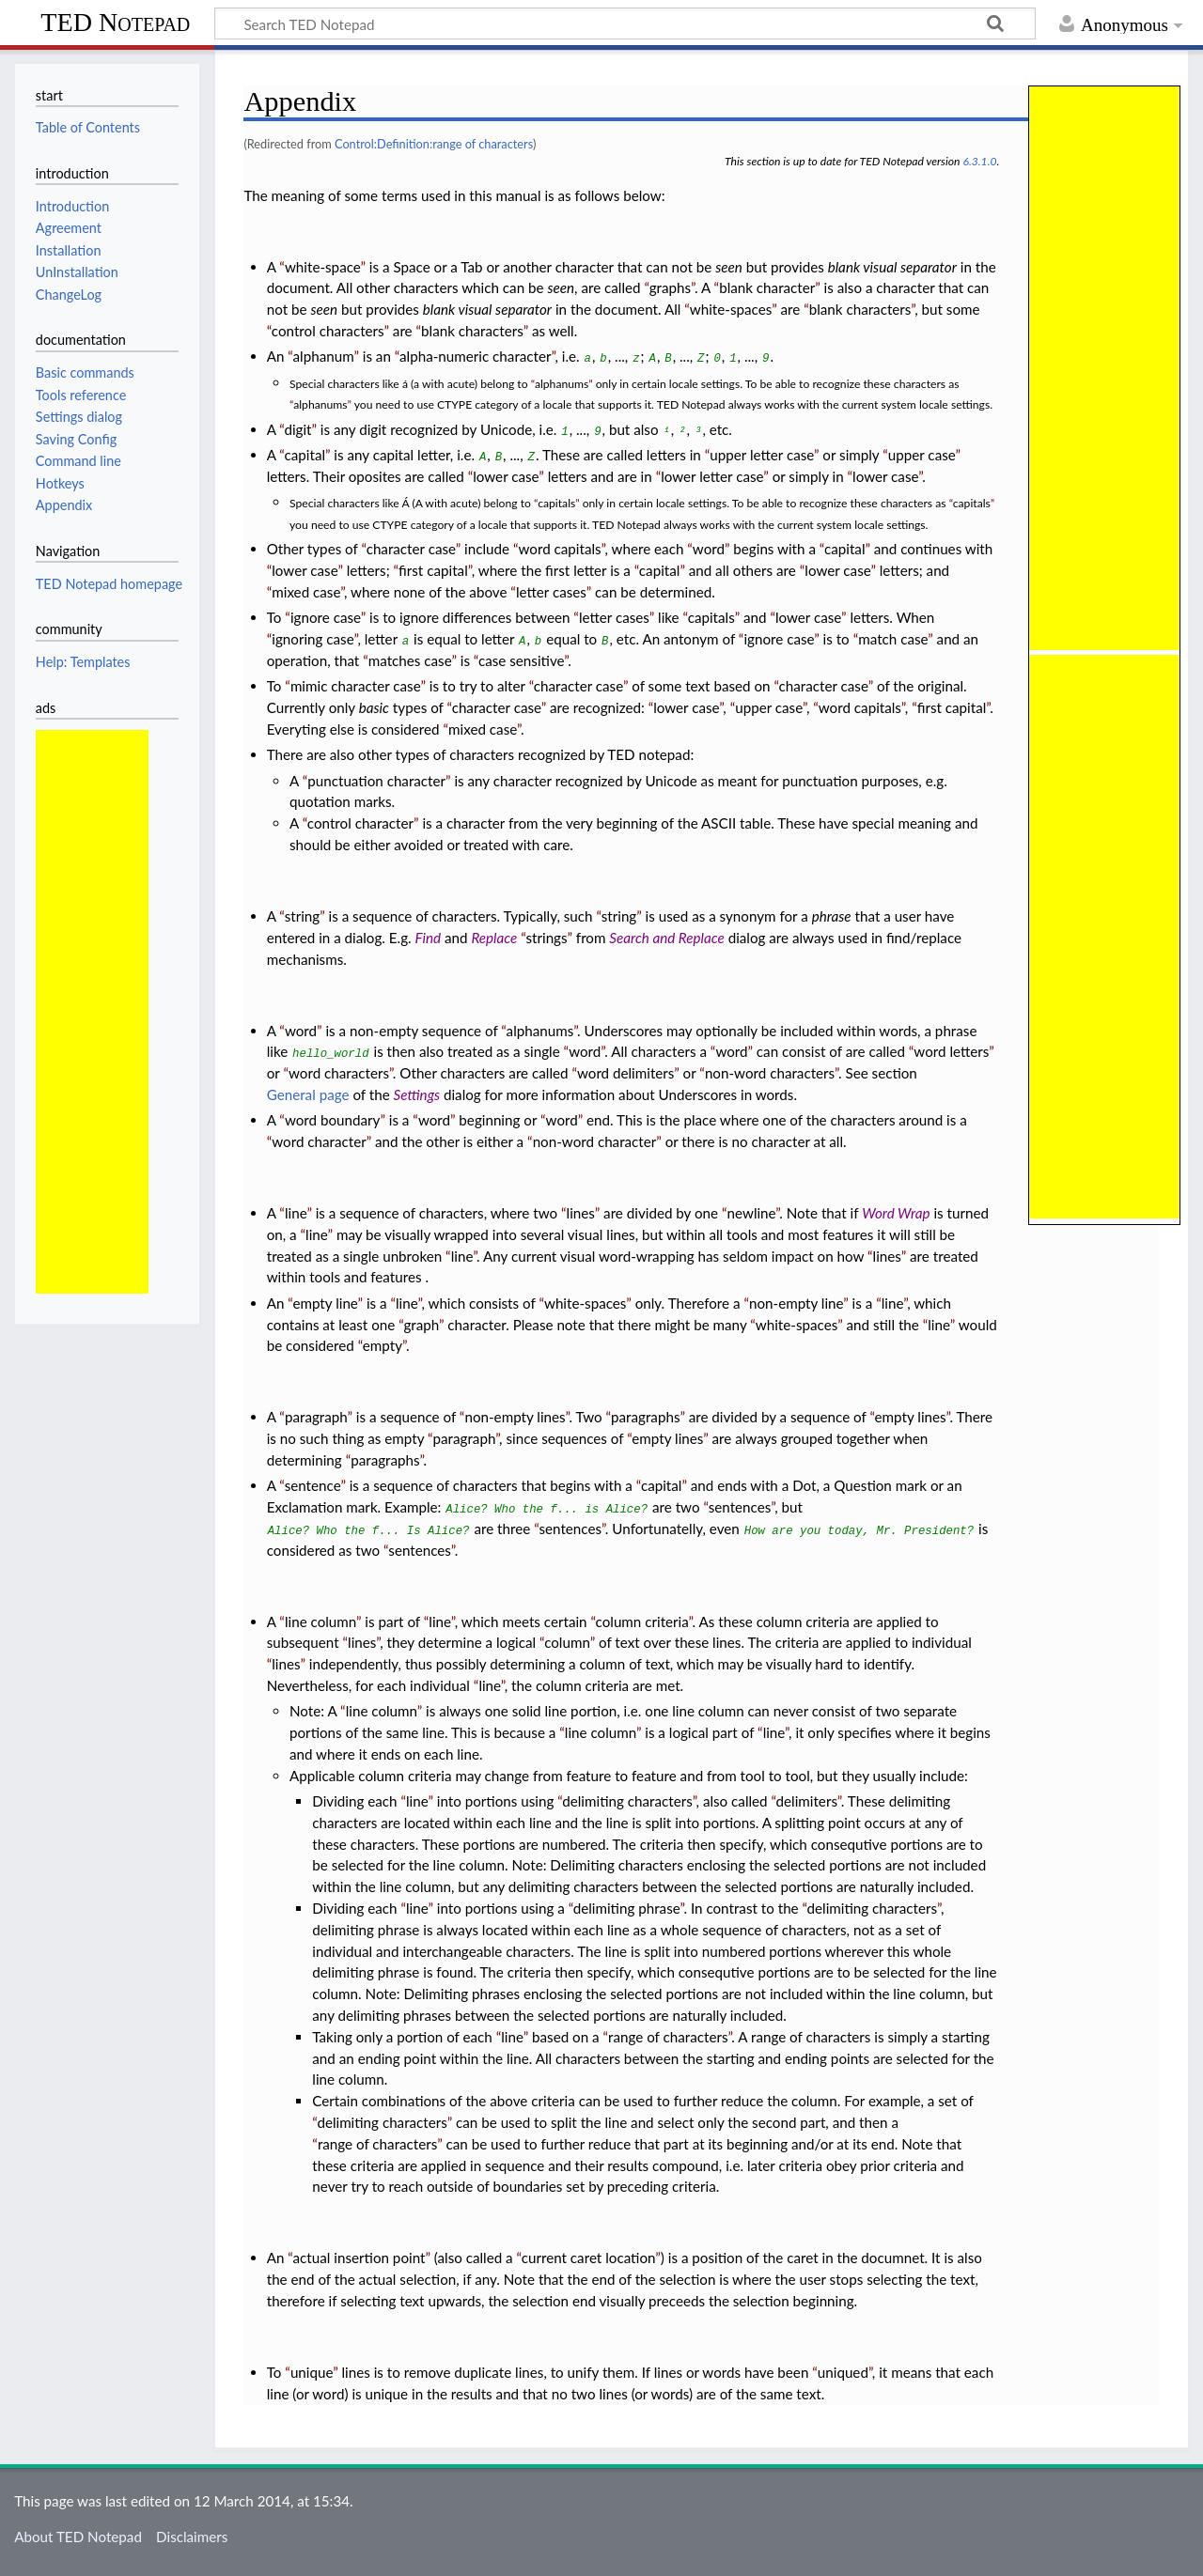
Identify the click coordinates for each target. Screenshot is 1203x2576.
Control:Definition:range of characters (434, 143)
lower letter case (712, 476)
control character (360, 823)
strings (546, 937)
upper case (922, 454)
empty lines (910, 1416)
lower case (506, 476)
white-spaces (731, 309)
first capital (433, 570)
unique (311, 2372)
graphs (670, 287)
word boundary (333, 1119)
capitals (556, 503)
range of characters (667, 2036)
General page (308, 1094)
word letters (951, 1051)
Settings (417, 1094)
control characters (328, 330)
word (709, 548)
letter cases (551, 591)
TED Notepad (115, 22)
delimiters (806, 1800)
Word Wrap (896, 1212)
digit (297, 429)
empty (382, 1345)
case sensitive (521, 660)
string (302, 916)
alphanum (323, 356)
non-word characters (770, 1072)
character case (411, 548)
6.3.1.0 (979, 161)
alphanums (561, 384)
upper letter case (762, 454)
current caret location (589, 2257)
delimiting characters (627, 1800)
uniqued (843, 2372)
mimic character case (355, 685)
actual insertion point (359, 2257)
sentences (740, 1506)
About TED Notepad (78, 2536)
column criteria (642, 1621)
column (567, 1642)
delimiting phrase (626, 1908)
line (295, 1212)
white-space (323, 266)
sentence (313, 1485)
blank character (767, 287)
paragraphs (645, 1416)
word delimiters (625, 1072)
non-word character (595, 1141)
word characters (339, 1072)
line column (320, 1621)
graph (421, 1324)
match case (893, 638)
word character (319, 1141)
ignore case (325, 617)
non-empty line (796, 1303)
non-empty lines (514, 1416)
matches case (410, 660)
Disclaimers (191, 2536)
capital (304, 454)
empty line (324, 1303)
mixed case (306, 591)
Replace (494, 937)
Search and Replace (666, 937)
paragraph (316, 1416)
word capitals (559, 548)
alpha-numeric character (475, 356)
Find (428, 937)
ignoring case (312, 638)
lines (581, 1212)
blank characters (860, 309)
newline (751, 1212)
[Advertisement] (92, 1012)
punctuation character (376, 780)
